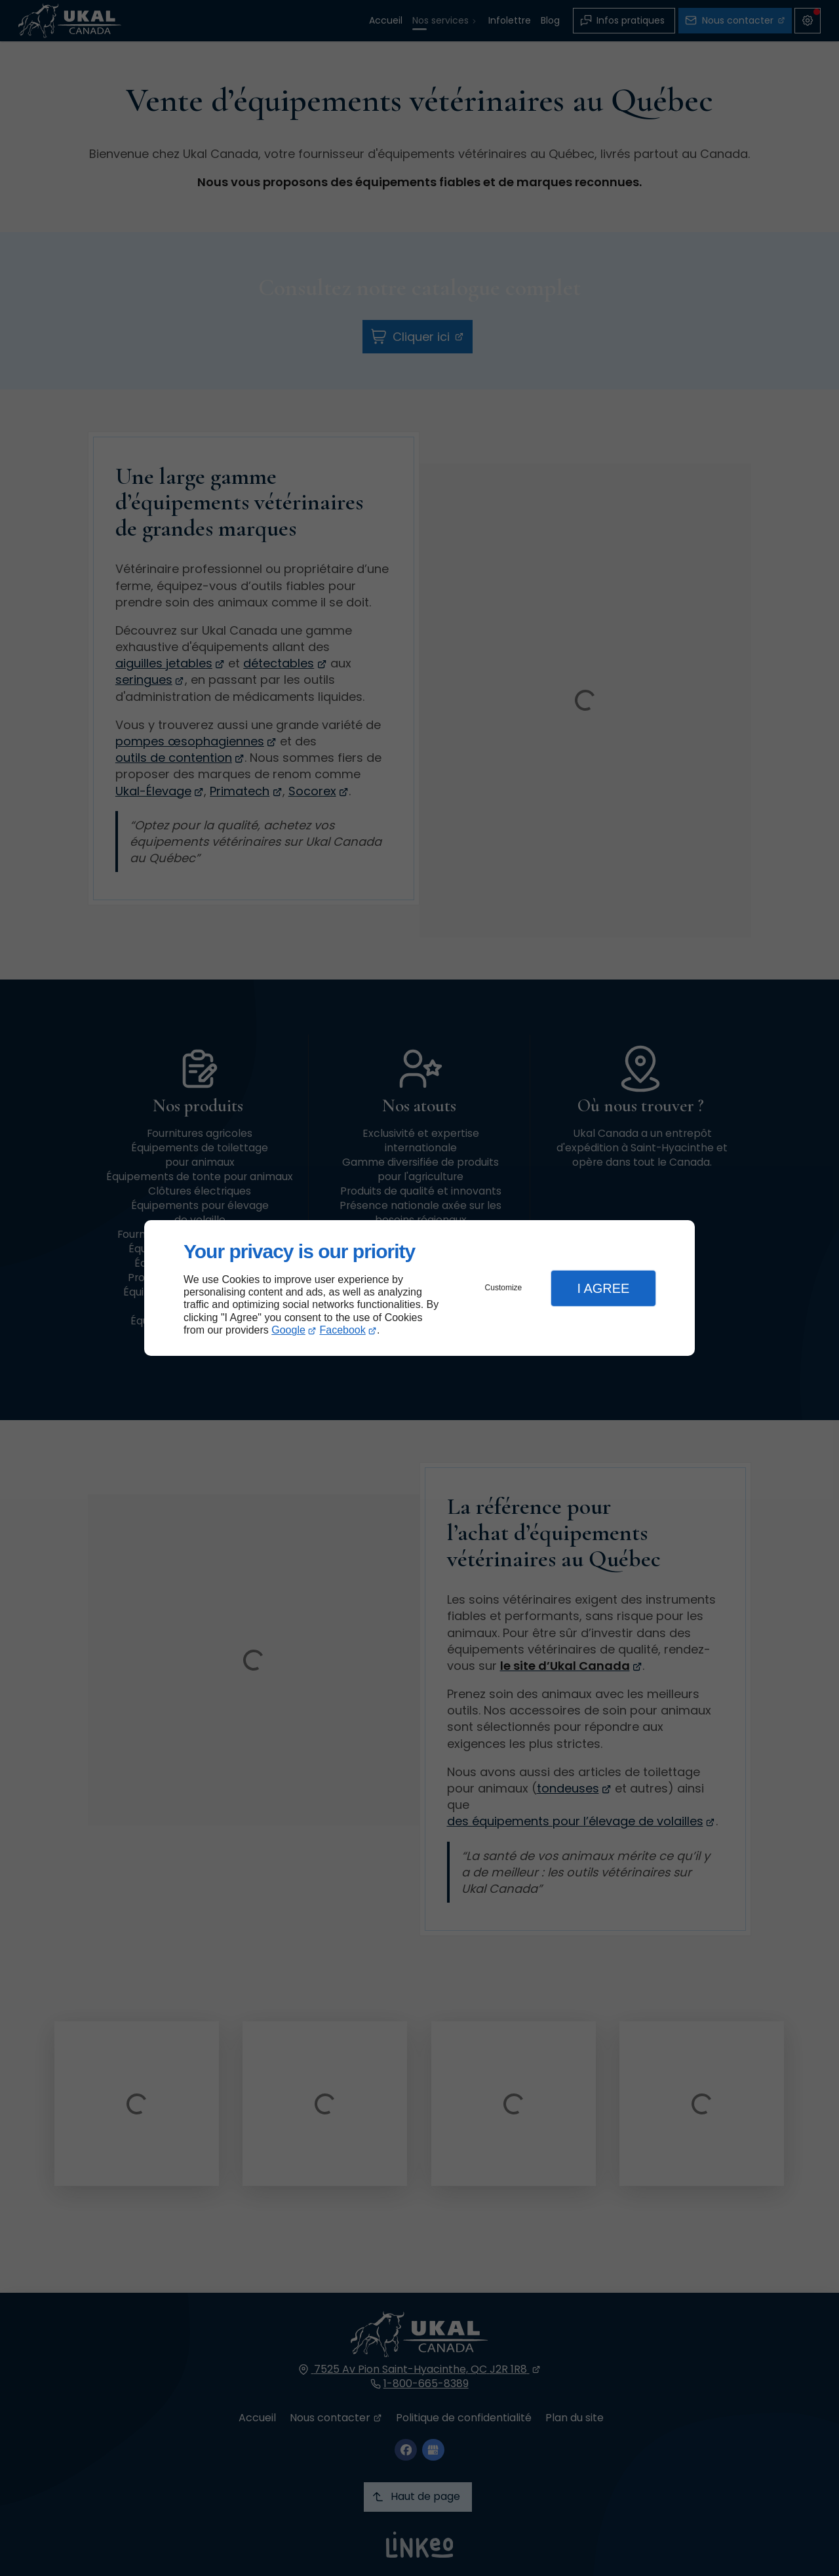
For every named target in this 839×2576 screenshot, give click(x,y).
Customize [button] (503, 1287)
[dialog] (419, 1288)
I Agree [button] (603, 1288)
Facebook (343, 1330)
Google (288, 1330)
